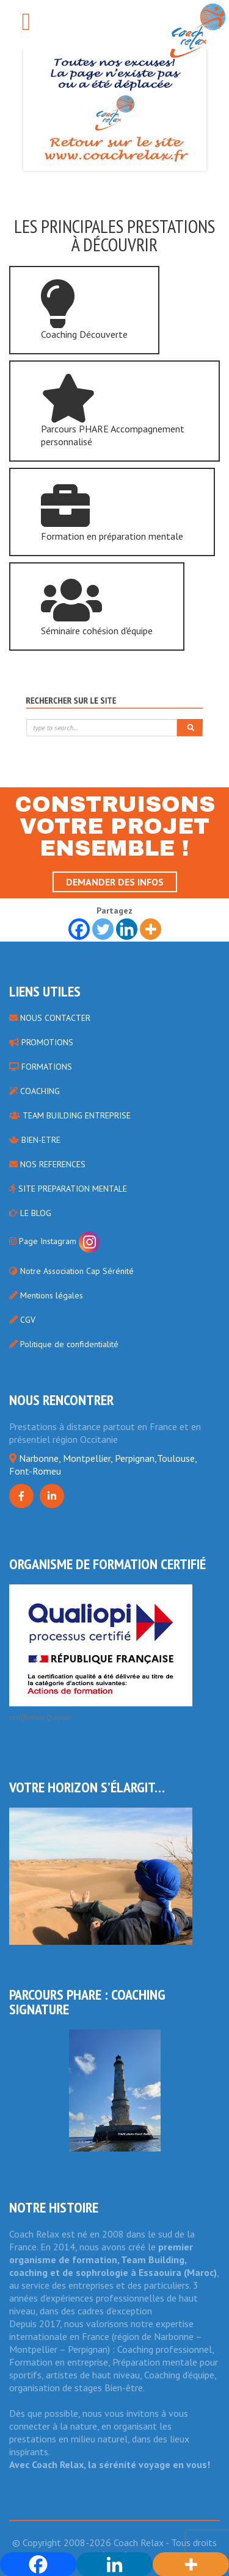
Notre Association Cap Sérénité (71, 1270)
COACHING (34, 1091)
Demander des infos (115, 882)
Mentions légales (46, 1295)
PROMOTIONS (41, 1042)
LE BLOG (30, 1213)
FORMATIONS (40, 1066)
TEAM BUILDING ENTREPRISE (70, 1115)
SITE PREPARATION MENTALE (68, 1188)
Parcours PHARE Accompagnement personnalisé (112, 411)
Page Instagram (54, 1241)
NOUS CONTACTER (49, 1017)
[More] (150, 929)
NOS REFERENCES (47, 1164)
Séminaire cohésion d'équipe (97, 606)
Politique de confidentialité (63, 1344)
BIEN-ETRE (34, 1139)
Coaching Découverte (84, 309)
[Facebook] (79, 929)
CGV (22, 1319)
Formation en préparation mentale (112, 511)
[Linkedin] (126, 929)
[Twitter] (103, 929)
